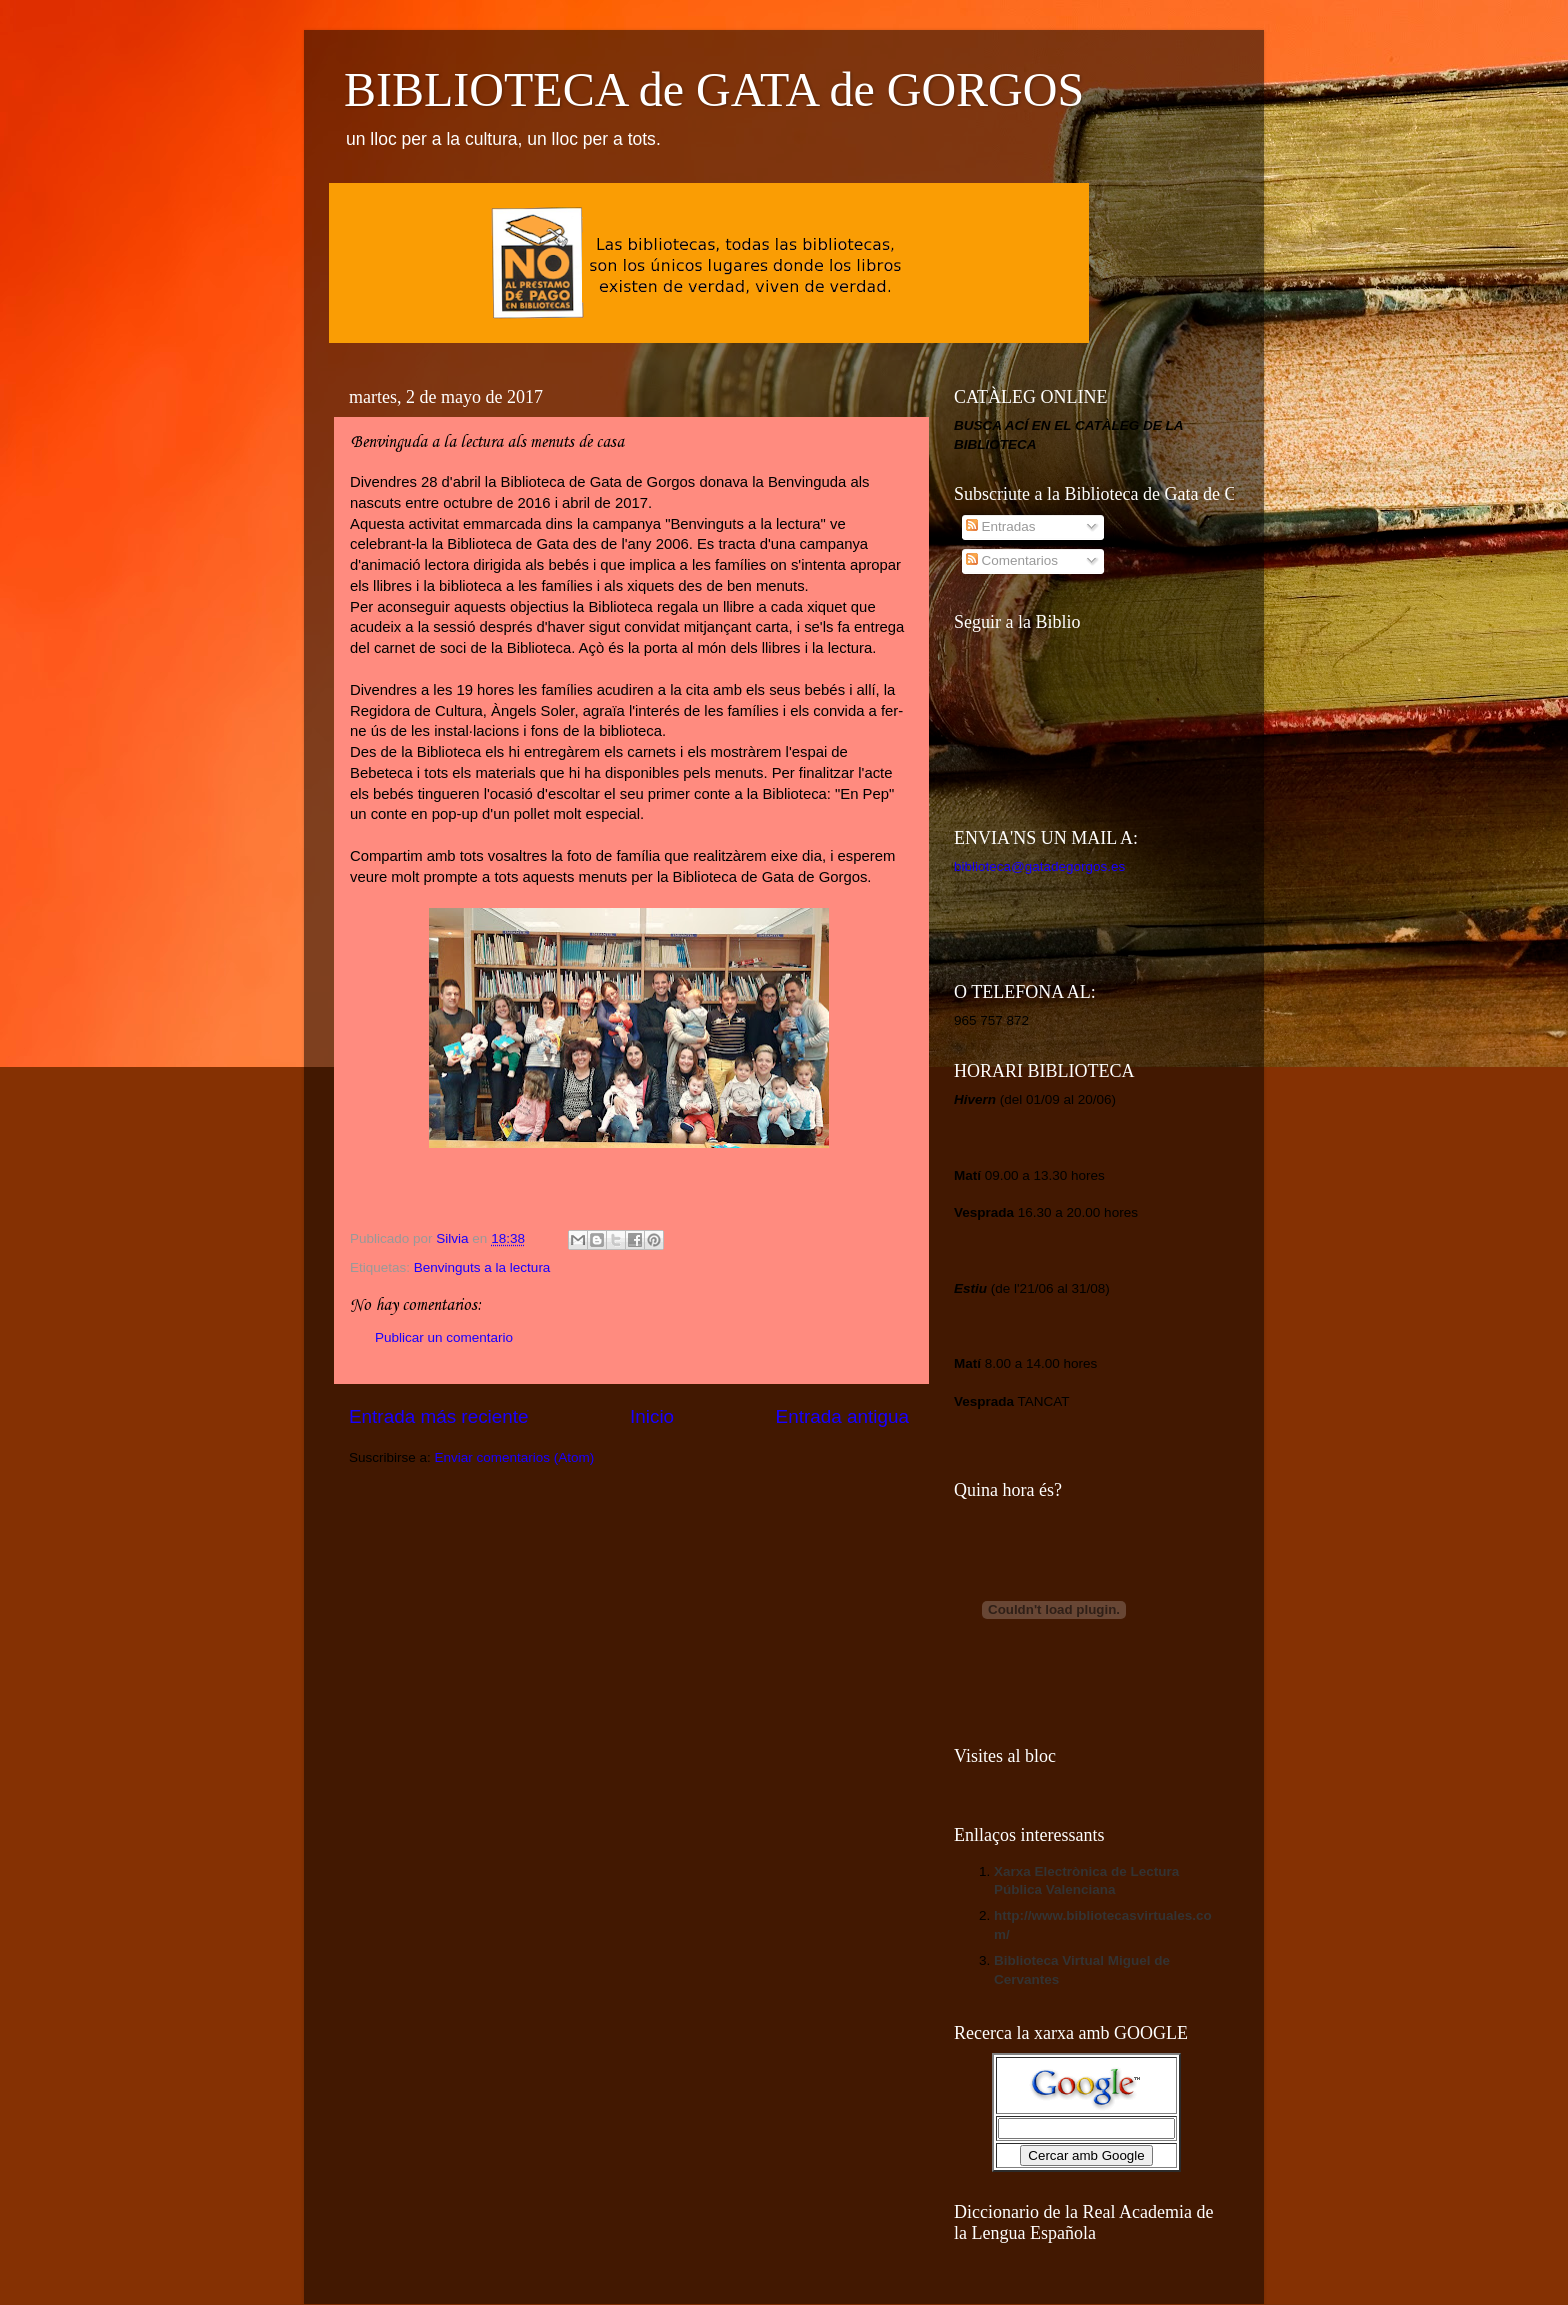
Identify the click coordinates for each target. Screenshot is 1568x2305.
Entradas (1001, 526)
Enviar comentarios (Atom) (515, 1457)
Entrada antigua (842, 1416)
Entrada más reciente (439, 1416)
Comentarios (1012, 560)
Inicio (652, 1416)
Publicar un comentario (444, 1337)
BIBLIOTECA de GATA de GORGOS (714, 89)
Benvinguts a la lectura (482, 1267)
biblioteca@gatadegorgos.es (1039, 866)
